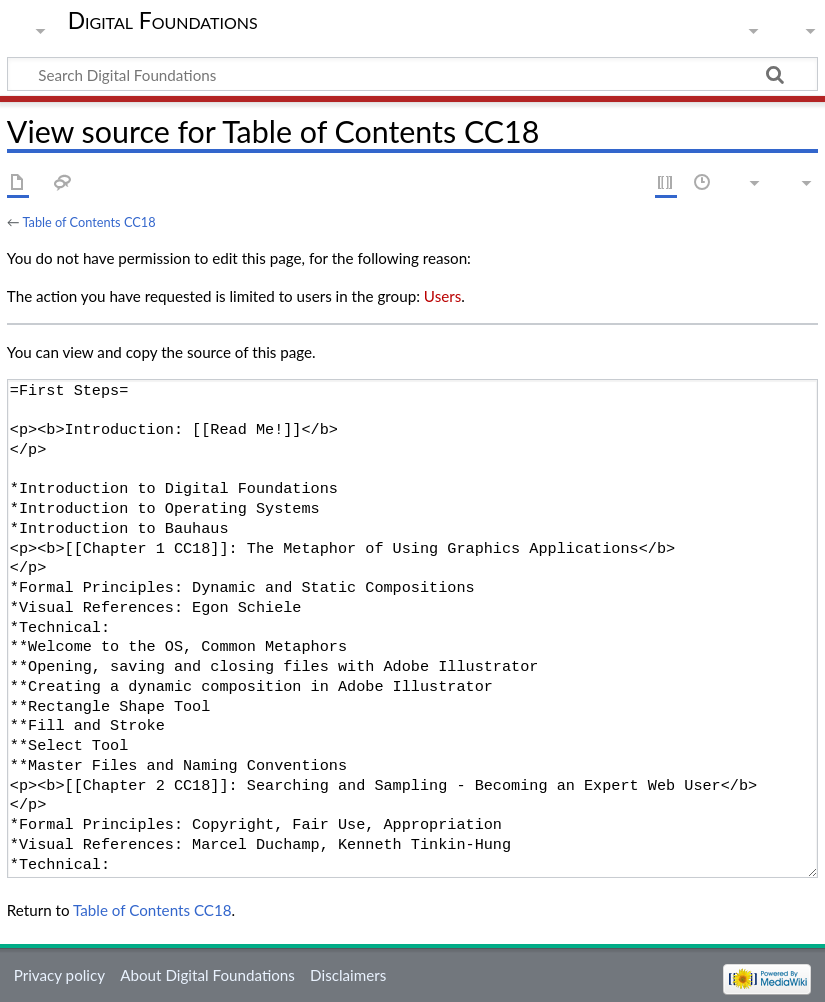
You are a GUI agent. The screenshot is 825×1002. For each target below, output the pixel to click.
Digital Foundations (163, 20)
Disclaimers (348, 975)
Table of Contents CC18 (88, 222)
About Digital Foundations (207, 975)
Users (442, 296)
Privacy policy (59, 975)
